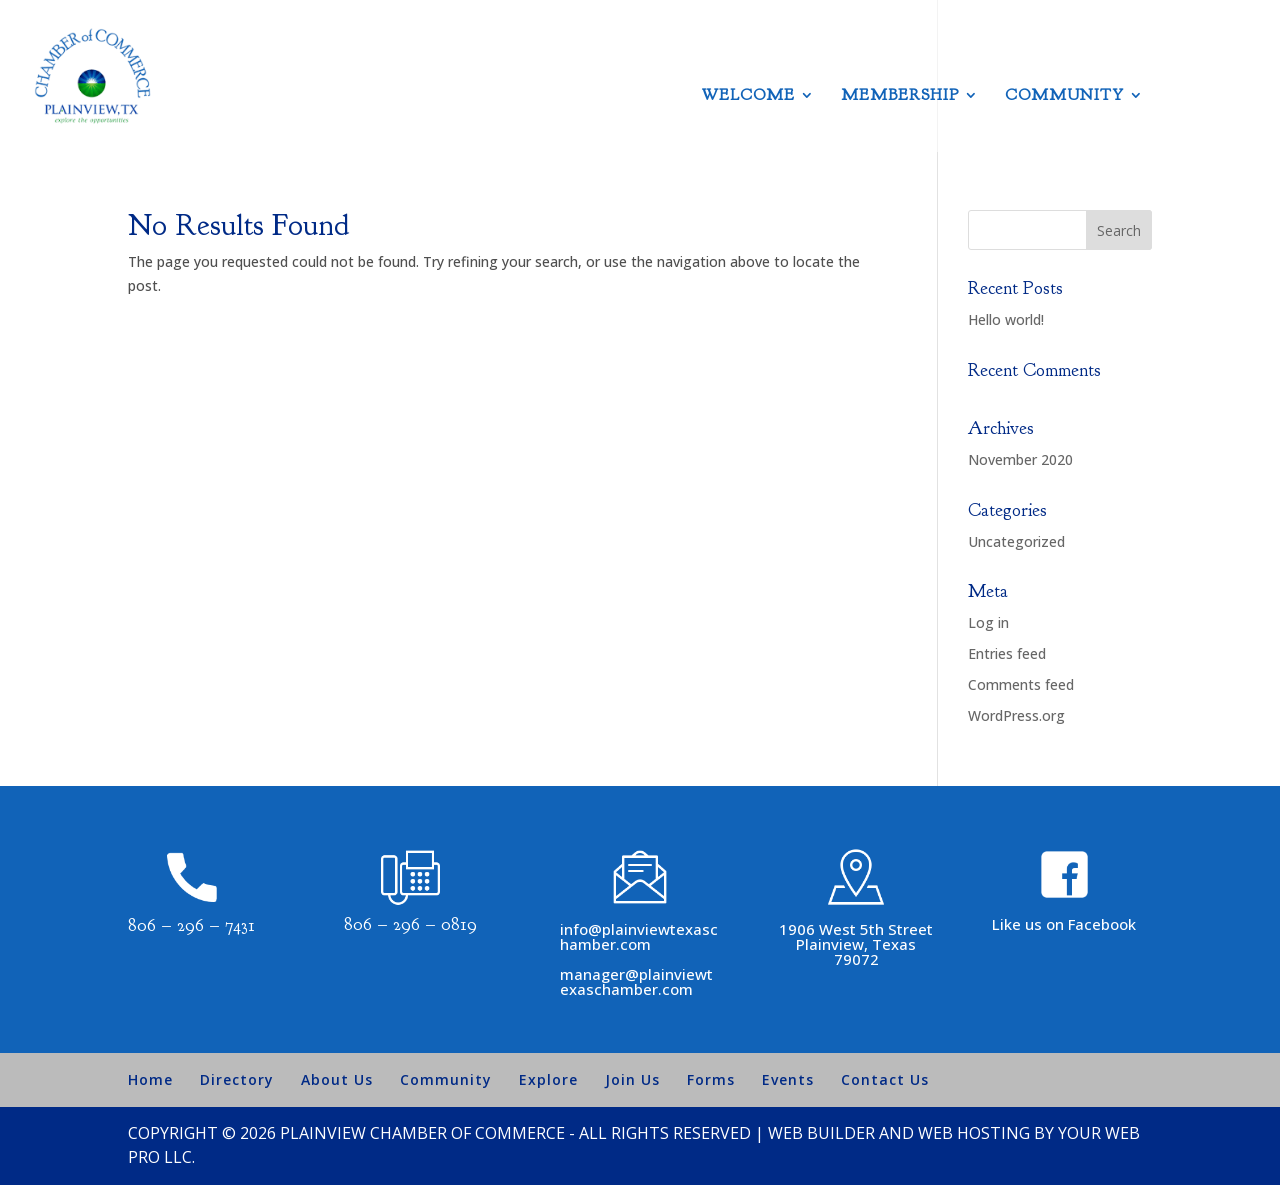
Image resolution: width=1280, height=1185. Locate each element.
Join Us (632, 1079)
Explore (548, 1079)
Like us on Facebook (1064, 924)
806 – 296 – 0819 (410, 924)
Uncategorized (1016, 541)
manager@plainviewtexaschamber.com (636, 981)
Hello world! (1006, 319)
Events (788, 1079)
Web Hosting (974, 1133)
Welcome (748, 96)
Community (1064, 96)
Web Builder (821, 1133)
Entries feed (1007, 653)
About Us (337, 1079)
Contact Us (885, 1079)
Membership (900, 96)
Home (150, 1079)
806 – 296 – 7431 (191, 925)
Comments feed (1021, 684)
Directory (237, 1079)
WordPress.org (1016, 715)
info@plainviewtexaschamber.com (639, 936)
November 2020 (1020, 459)
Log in (988, 622)
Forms (711, 1079)
